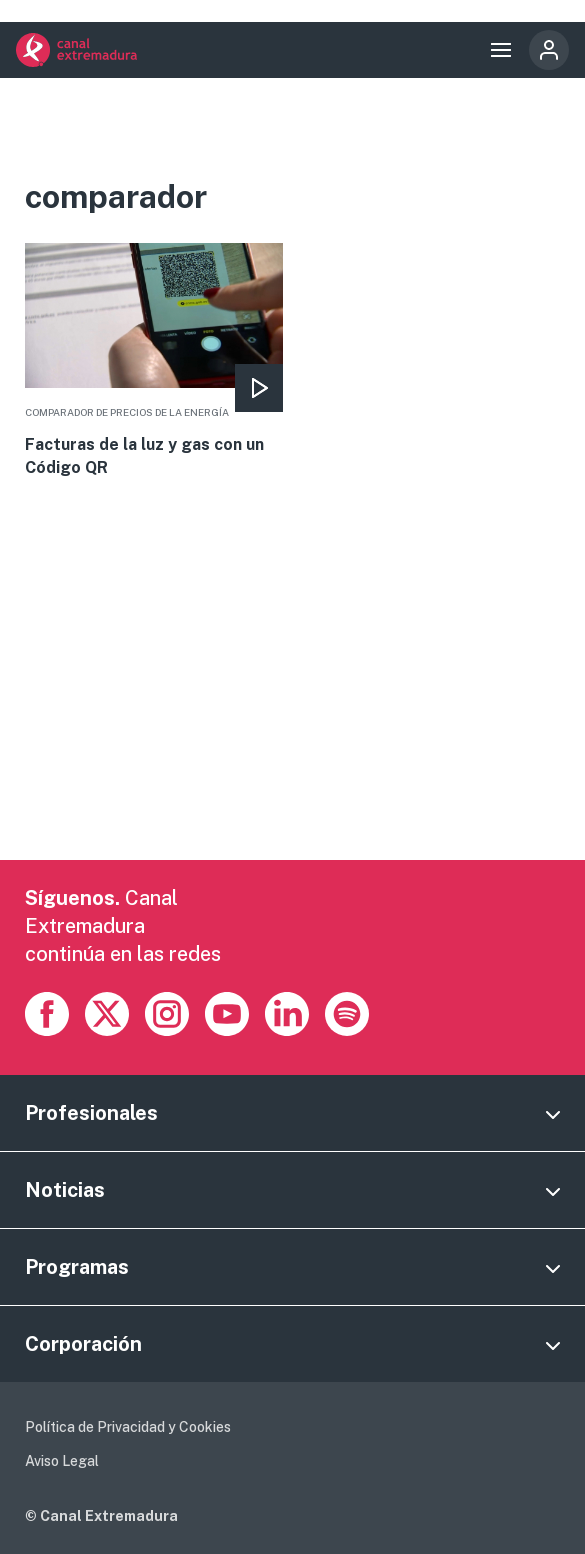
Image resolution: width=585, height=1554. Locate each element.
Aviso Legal (62, 1461)
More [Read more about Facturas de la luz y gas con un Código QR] (154, 361)
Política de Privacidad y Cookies (128, 1427)
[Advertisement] (292, 720)
